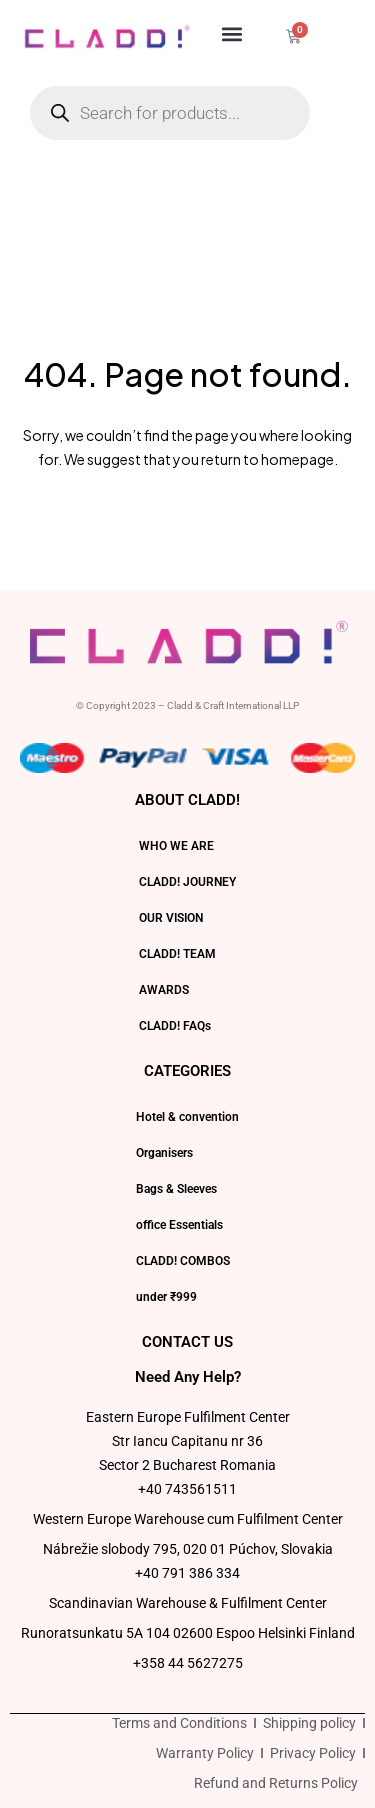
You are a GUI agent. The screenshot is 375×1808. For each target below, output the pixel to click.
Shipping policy (309, 1723)
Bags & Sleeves (176, 1189)
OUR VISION (171, 918)
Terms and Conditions (179, 1723)
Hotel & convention (187, 1117)
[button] (232, 33)
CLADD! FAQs (175, 1026)
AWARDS (164, 990)
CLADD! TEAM (177, 954)
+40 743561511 (187, 1489)
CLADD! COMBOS (183, 1261)
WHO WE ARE (176, 846)
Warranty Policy (205, 1753)
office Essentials (179, 1225)
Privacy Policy (313, 1753)
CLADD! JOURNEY (187, 882)
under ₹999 (166, 1297)
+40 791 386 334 (187, 1573)
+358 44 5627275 (188, 1663)
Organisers (164, 1153)
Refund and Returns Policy (276, 1783)
